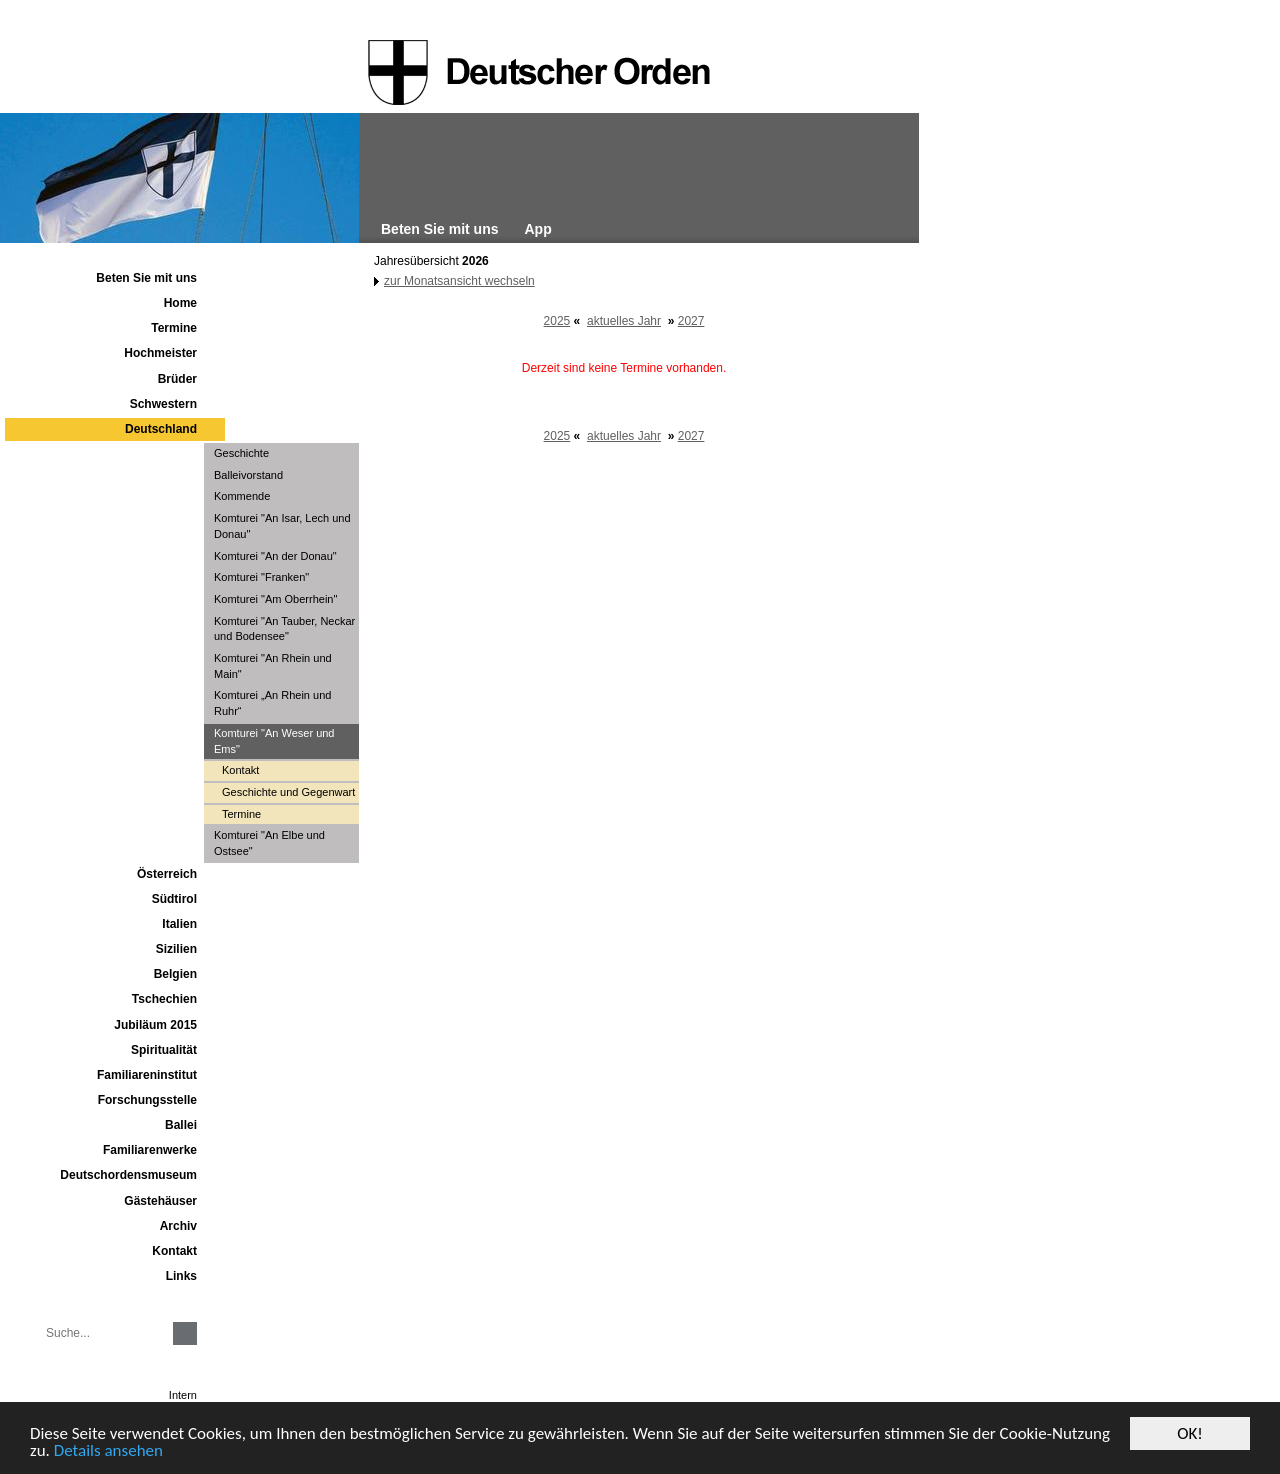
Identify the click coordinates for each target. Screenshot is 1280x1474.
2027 (691, 321)
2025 (557, 321)
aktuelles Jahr (624, 321)
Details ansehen (108, 1451)
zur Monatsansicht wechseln (459, 281)
